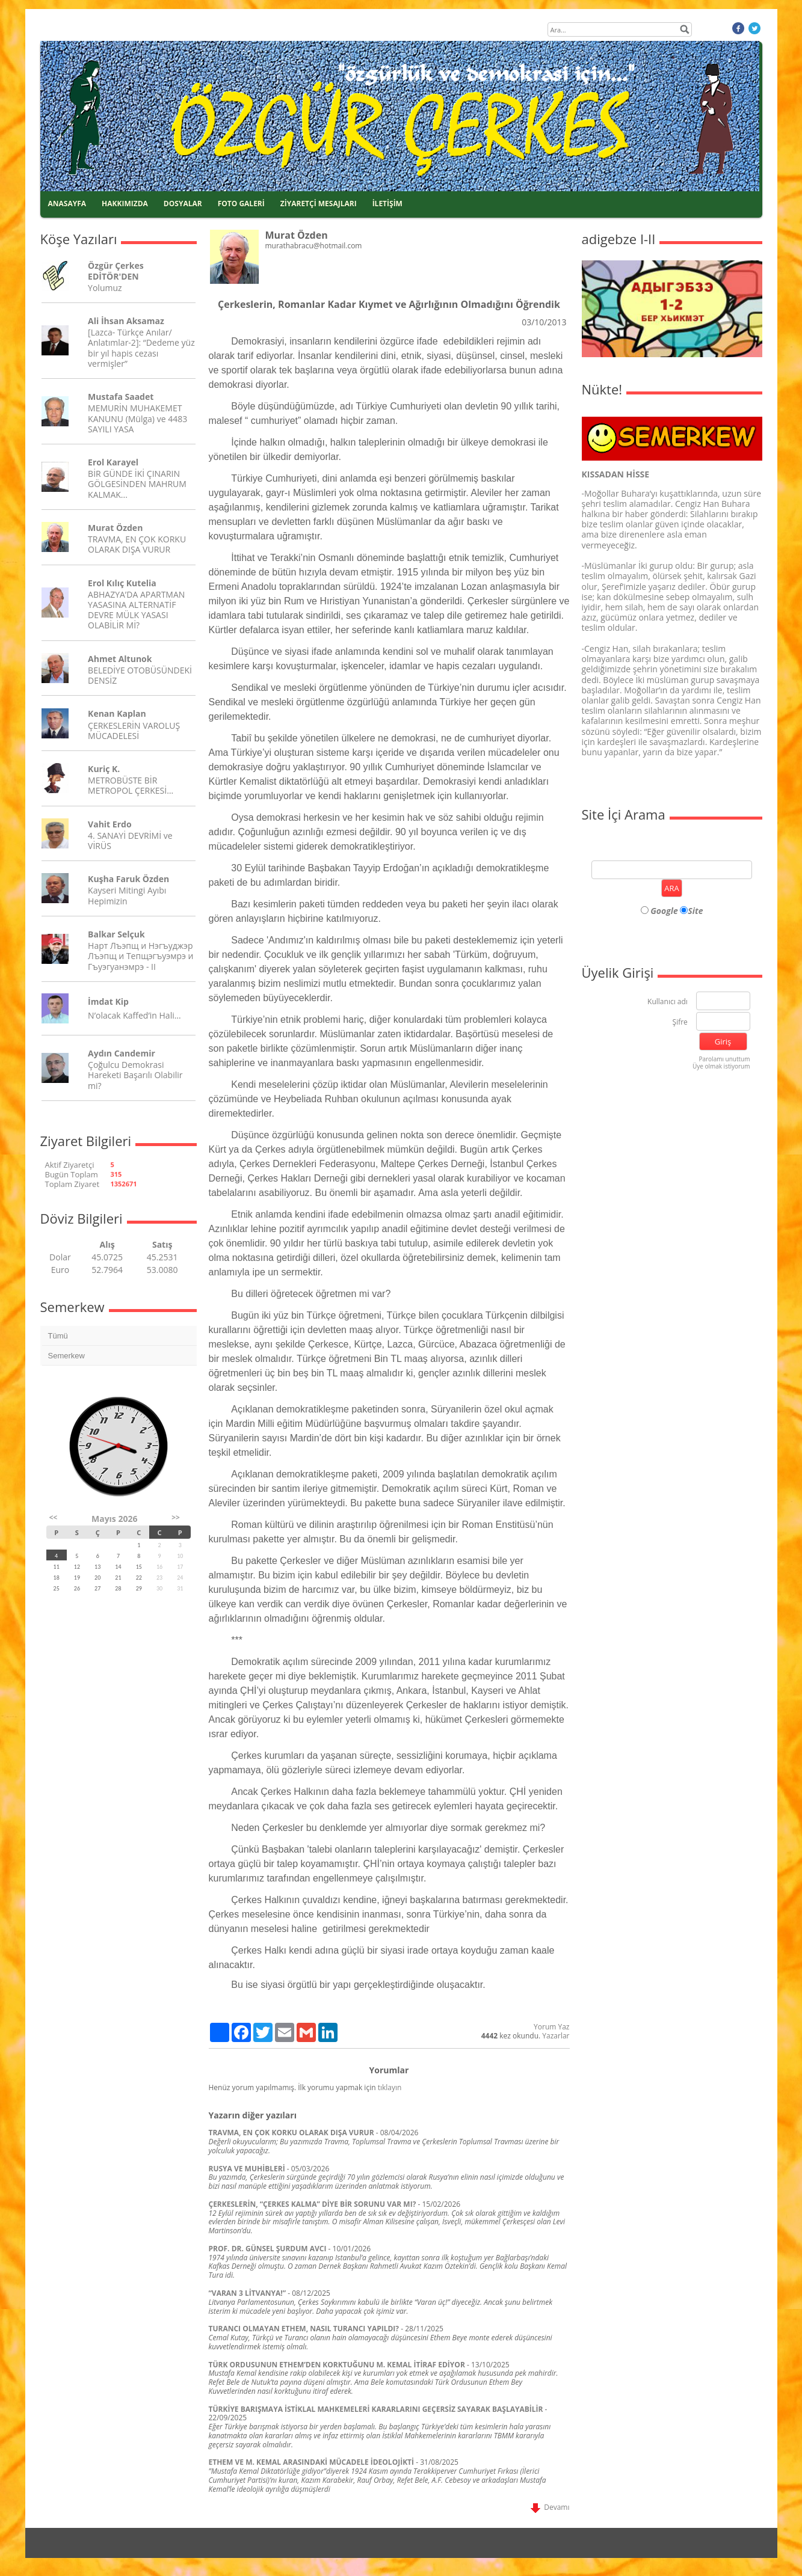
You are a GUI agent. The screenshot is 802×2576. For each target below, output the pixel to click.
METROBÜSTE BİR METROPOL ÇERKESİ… (130, 785)
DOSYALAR (183, 203)
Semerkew (66, 1355)
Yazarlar (555, 2036)
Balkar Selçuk (116, 934)
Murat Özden (115, 527)
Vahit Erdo (109, 824)
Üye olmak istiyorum (721, 1066)
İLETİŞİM (387, 203)
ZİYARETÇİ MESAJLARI (318, 203)
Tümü (58, 1335)
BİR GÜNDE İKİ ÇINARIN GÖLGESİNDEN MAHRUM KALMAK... (137, 484)
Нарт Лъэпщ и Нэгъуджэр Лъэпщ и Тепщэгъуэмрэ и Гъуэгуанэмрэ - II (140, 956)
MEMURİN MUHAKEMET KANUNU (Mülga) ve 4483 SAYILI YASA (137, 418)
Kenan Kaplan (117, 713)
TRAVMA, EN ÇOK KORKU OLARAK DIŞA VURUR (137, 544)
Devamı (550, 2507)
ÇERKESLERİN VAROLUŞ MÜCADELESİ (134, 730)
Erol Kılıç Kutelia (122, 583)
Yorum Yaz (551, 2027)
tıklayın (390, 2087)
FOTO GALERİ (241, 203)
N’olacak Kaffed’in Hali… (134, 1015)
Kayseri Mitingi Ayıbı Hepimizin (127, 895)
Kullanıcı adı (667, 1002)
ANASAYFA (67, 203)
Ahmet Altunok (120, 658)
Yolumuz (105, 287)
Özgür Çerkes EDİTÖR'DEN (116, 270)
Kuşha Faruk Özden (128, 879)
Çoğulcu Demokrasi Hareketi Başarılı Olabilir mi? (135, 1075)
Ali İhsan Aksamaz (126, 321)
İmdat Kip (108, 1001)
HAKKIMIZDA (125, 203)
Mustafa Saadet (120, 396)
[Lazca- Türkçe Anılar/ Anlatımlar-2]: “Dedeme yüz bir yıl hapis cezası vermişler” (141, 348)
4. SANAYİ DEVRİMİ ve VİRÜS (130, 840)
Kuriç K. (104, 768)
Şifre (680, 1022)
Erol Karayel (113, 462)
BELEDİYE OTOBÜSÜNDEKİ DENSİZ (140, 675)
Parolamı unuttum (724, 1059)
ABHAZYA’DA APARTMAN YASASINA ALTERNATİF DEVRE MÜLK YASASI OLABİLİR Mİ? (136, 610)
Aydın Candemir (121, 1053)
